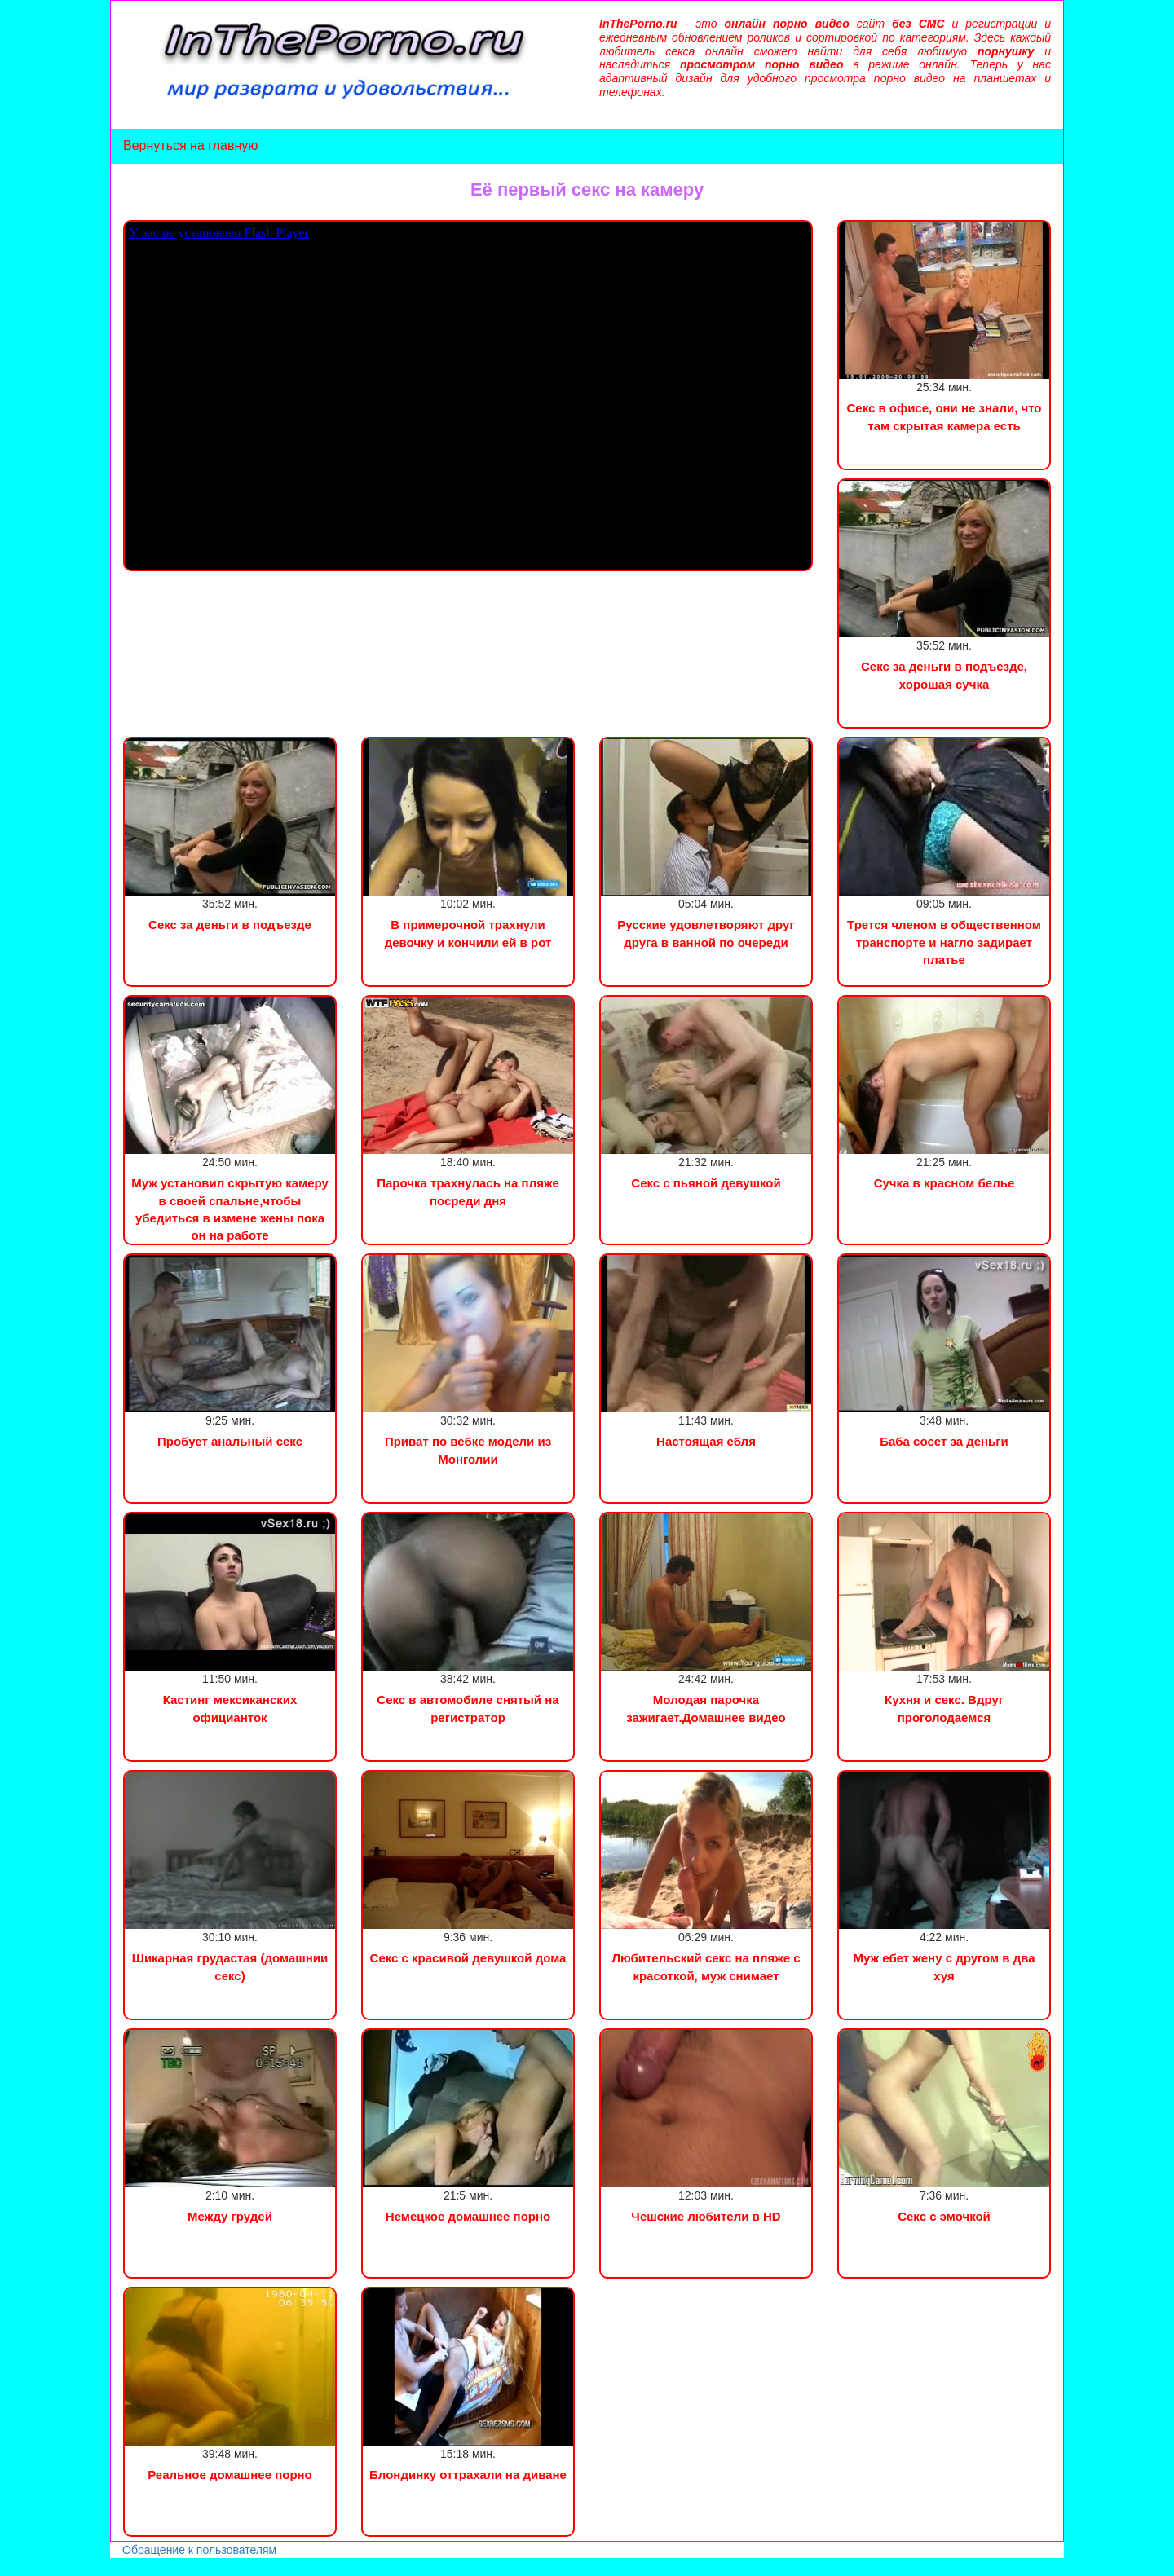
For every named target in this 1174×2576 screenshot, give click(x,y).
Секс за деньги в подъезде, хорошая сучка (944, 674)
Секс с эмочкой (944, 2216)
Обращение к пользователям (199, 2549)
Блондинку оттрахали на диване (468, 2474)
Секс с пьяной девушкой (705, 1183)
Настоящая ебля (706, 1441)
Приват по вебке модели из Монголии (468, 1449)
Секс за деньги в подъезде (229, 924)
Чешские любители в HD (705, 2216)
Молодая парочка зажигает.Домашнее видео (705, 1708)
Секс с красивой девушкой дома (468, 1958)
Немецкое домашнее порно (468, 2216)
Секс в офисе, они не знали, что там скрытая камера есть (943, 416)
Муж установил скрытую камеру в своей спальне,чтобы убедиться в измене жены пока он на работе (230, 1209)
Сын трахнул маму (130, 2567)
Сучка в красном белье (944, 1183)
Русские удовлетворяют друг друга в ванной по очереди (705, 933)
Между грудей (230, 2216)
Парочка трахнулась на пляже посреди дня (468, 1191)
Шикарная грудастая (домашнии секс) (230, 1966)
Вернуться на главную (190, 145)
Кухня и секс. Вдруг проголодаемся (944, 1708)
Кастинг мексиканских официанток (230, 1708)
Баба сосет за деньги (944, 1441)
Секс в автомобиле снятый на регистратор (467, 1708)
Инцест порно (225, 2567)
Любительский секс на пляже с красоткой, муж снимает (705, 1966)
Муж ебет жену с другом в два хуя (944, 1966)
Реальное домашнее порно (230, 2474)
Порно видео (36, 2567)
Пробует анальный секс (229, 1441)
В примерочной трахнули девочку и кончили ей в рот (468, 933)
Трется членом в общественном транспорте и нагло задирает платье (944, 942)
